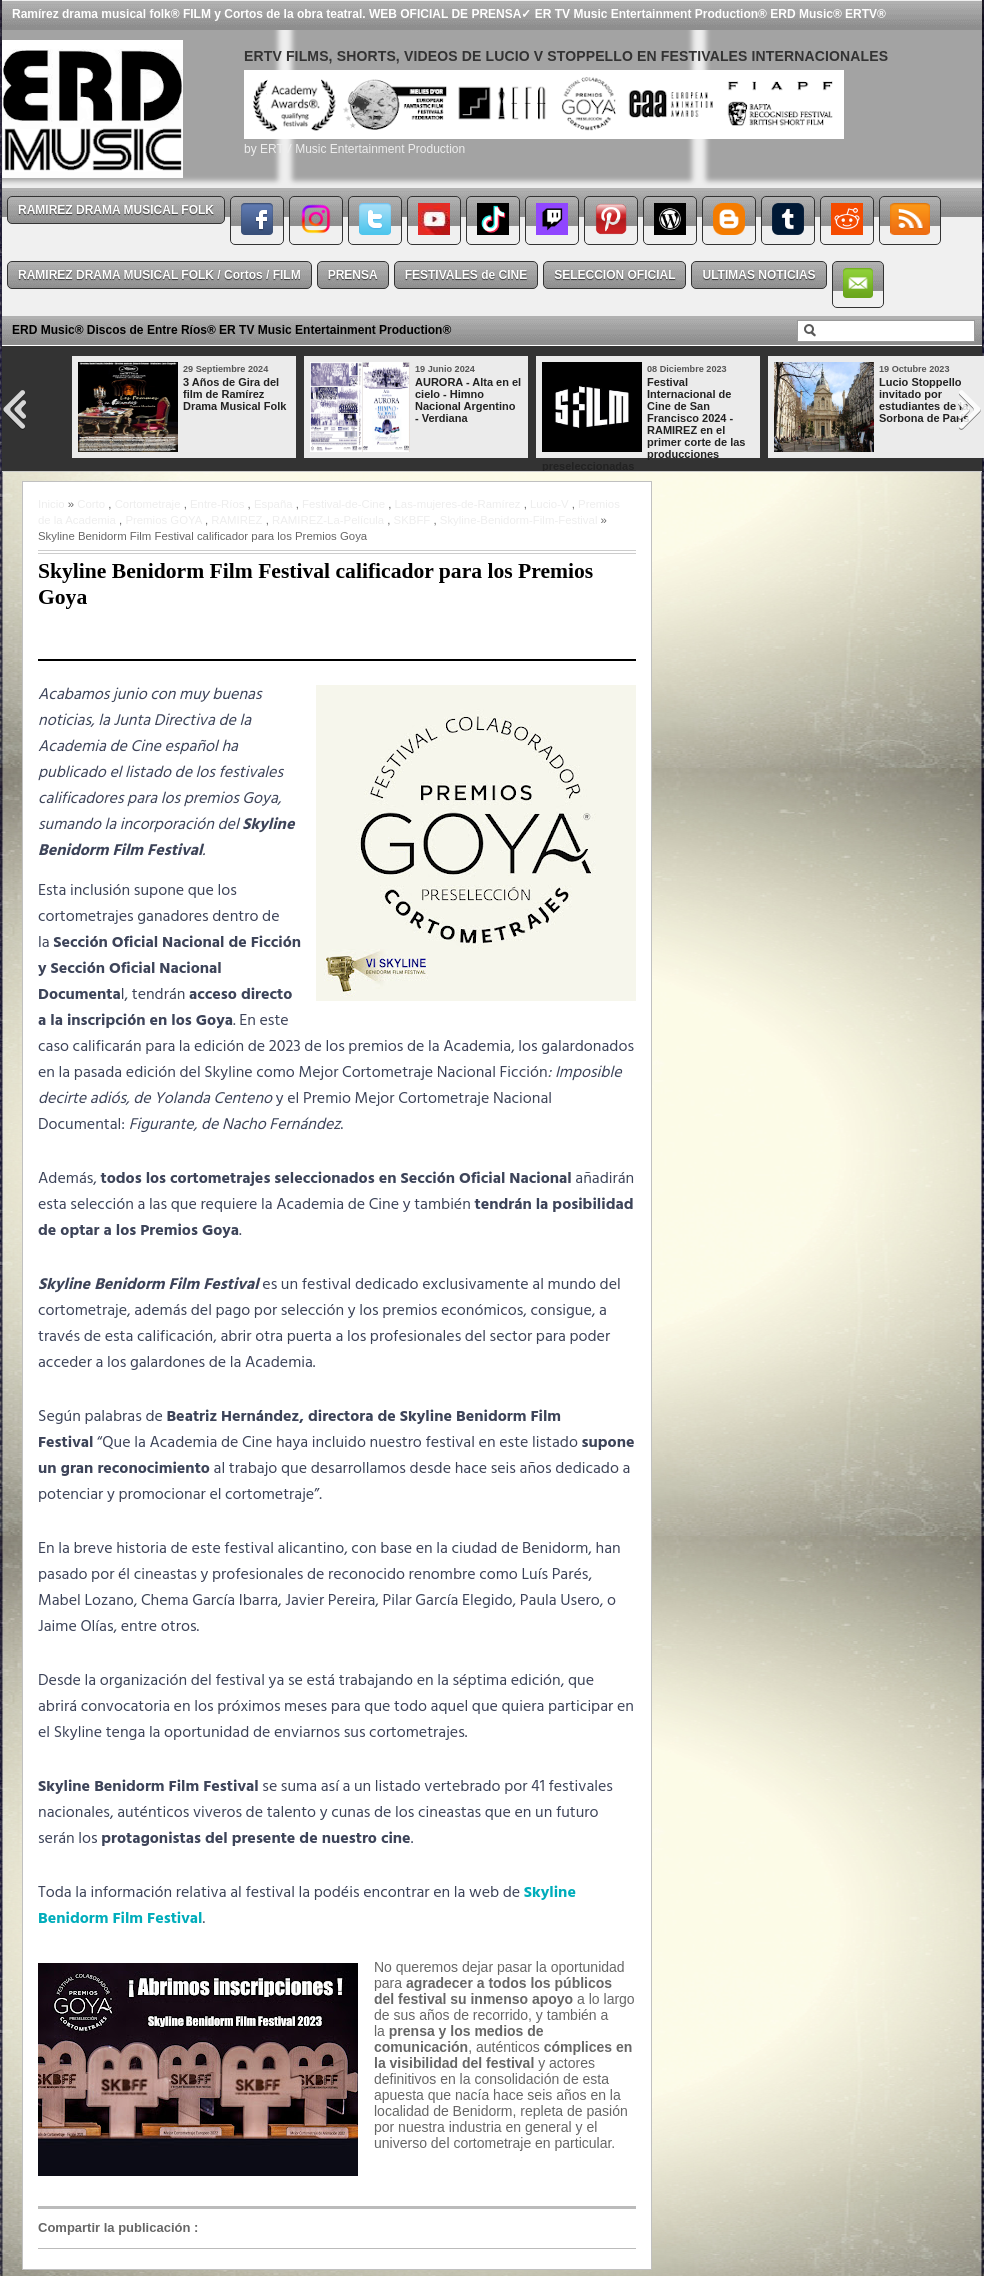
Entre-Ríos (217, 504)
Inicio (51, 504)
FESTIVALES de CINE (466, 275)
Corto (91, 504)
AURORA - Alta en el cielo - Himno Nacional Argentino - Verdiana (468, 400)
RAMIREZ (236, 520)
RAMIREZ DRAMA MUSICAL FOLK (116, 210)
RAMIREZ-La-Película (328, 520)
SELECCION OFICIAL (614, 275)
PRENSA (353, 275)
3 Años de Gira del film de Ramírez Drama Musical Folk (234, 394)
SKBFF (412, 520)
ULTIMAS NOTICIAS (758, 275)
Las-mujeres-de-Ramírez (458, 504)
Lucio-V (549, 504)
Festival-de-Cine (343, 504)
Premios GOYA (163, 520)
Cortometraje (148, 504)
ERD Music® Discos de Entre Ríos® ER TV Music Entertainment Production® (231, 330)
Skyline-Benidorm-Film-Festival (519, 520)
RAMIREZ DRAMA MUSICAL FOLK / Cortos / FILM (159, 275)
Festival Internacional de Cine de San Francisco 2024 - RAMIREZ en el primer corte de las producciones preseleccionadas (643, 424)
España (273, 504)
